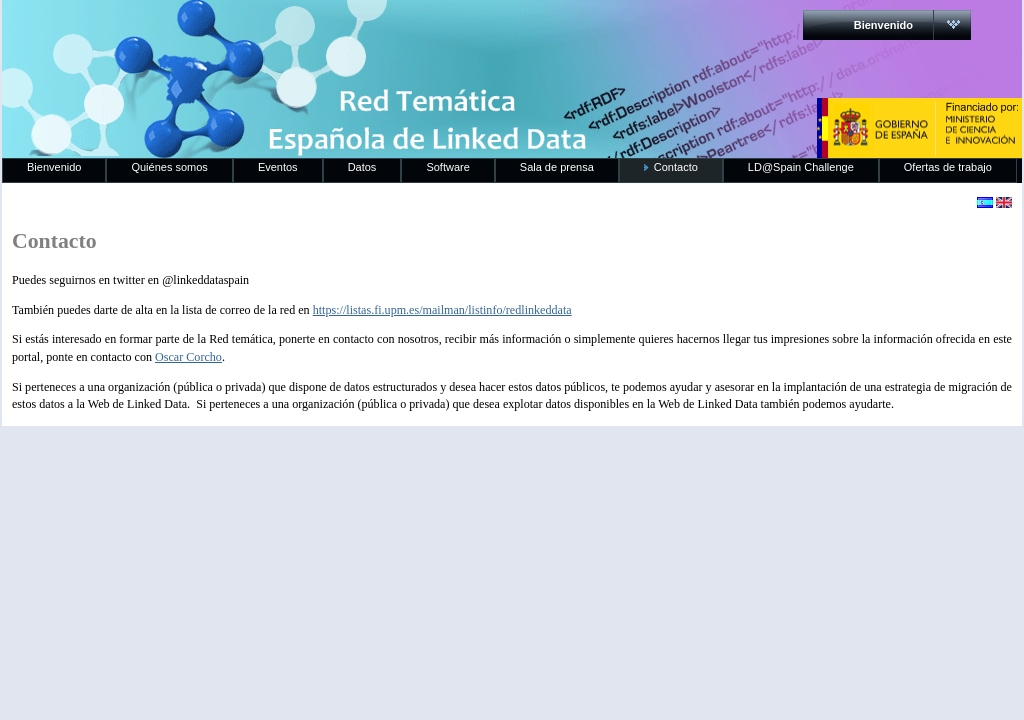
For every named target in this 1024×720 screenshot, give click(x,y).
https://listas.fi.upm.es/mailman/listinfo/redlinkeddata (442, 310)
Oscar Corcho (188, 357)
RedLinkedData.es (211, 30)
